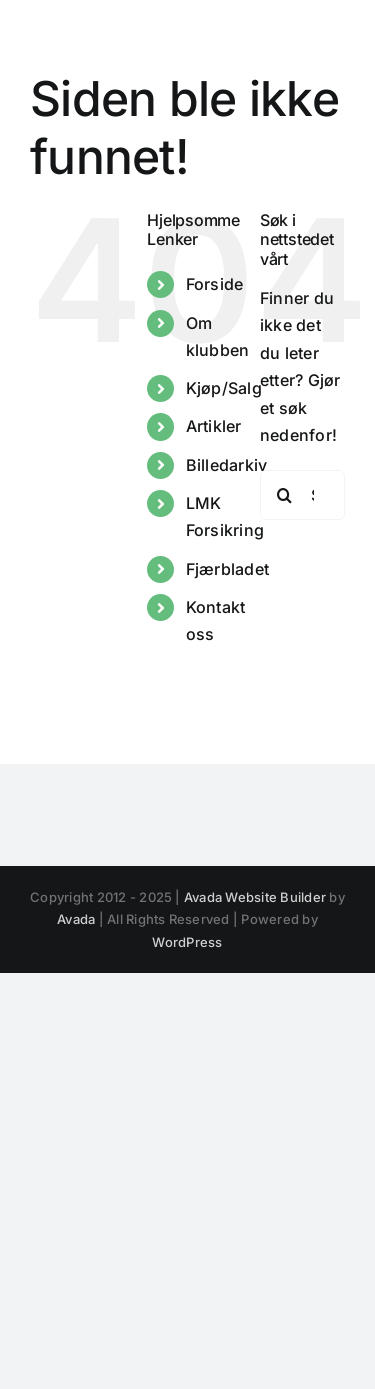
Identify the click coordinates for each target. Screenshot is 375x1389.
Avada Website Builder (255, 897)
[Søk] (285, 495)
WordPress (187, 942)
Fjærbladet (227, 569)
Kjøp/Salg (224, 388)
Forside (215, 284)
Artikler (214, 426)
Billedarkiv (227, 465)
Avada (76, 919)
